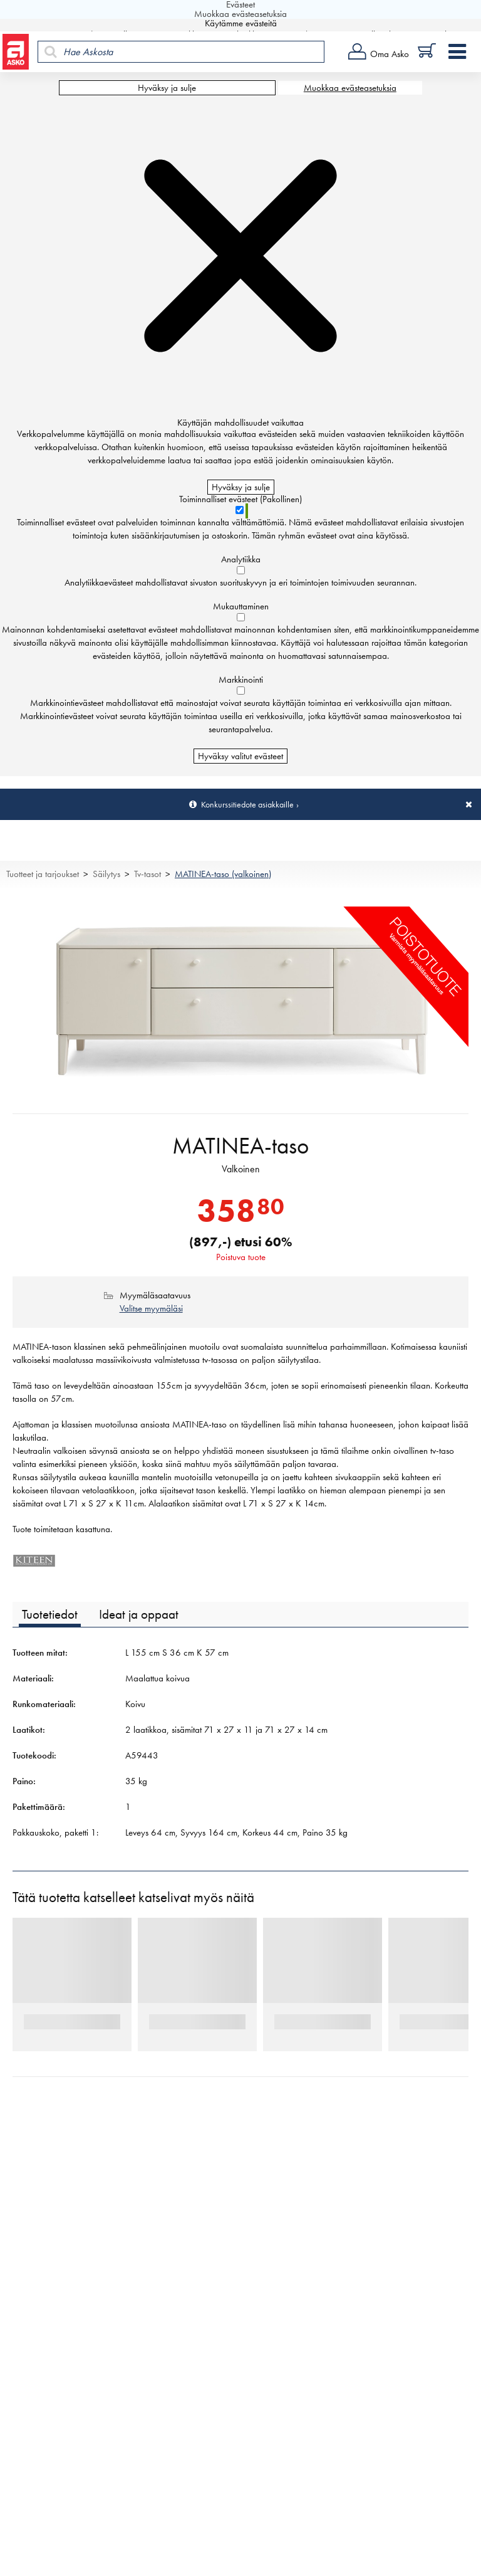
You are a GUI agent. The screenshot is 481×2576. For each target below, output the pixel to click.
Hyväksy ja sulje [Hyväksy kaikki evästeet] (167, 87)
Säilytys (106, 874)
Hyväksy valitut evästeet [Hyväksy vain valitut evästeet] (240, 756)
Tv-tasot (147, 874)
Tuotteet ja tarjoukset (42, 874)
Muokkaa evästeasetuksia (350, 87)
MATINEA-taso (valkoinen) (223, 874)
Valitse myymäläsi (151, 1308)
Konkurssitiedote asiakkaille (247, 804)
